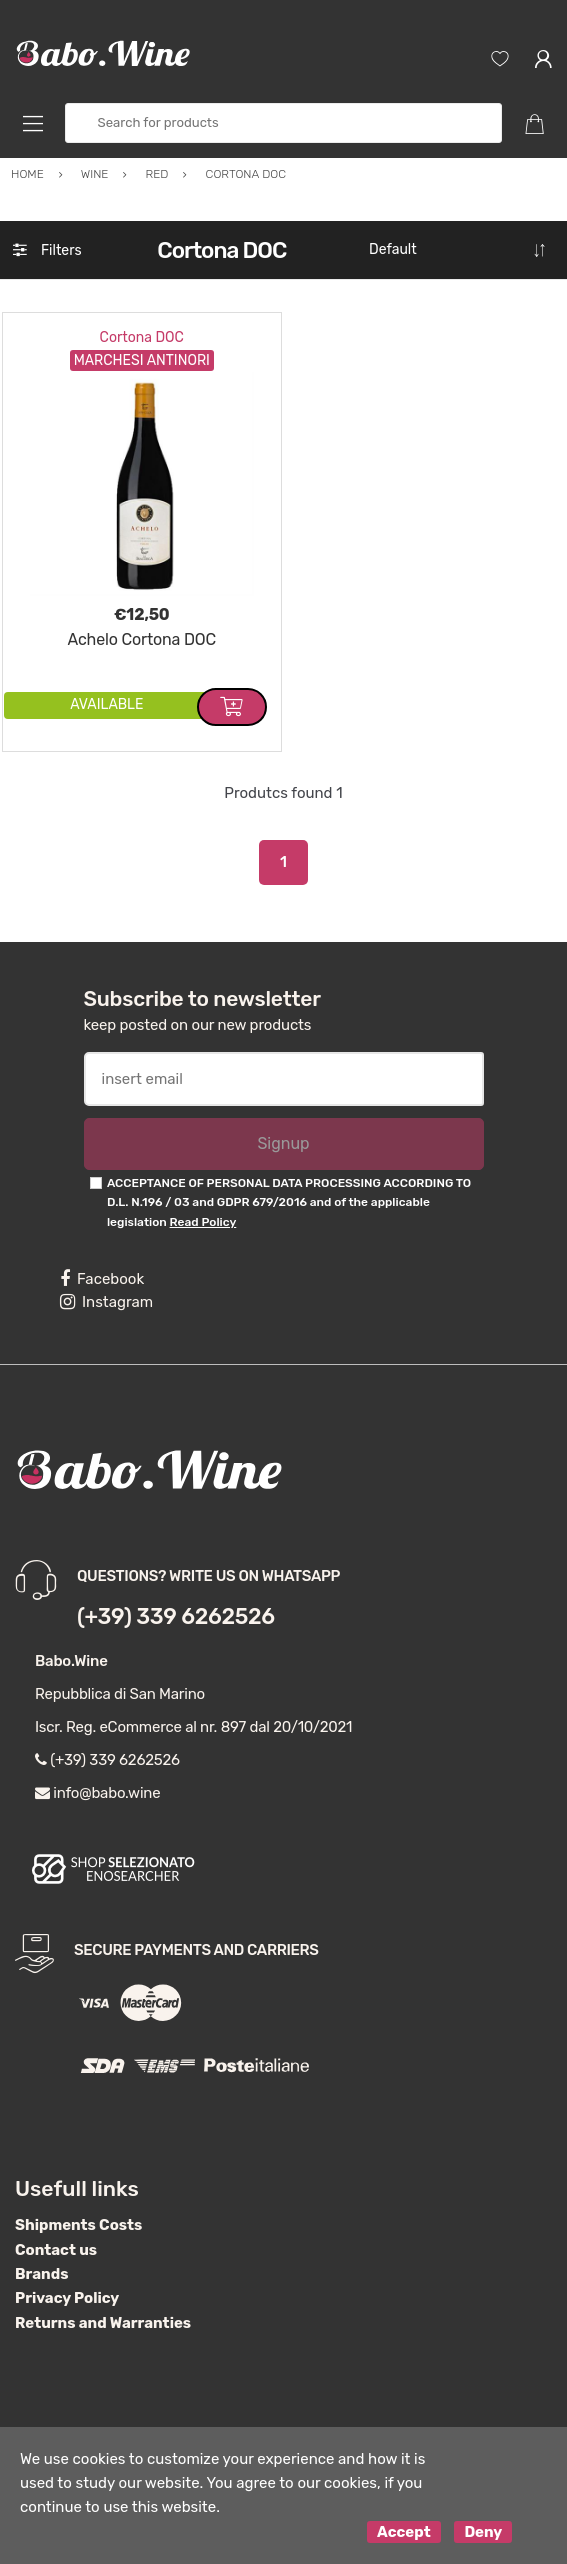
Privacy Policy (67, 2298)
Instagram (106, 1302)
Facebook (102, 1279)
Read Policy (203, 1222)
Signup (283, 1143)
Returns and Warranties (103, 2323)
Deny (483, 2532)
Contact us (56, 2250)
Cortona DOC (142, 337)
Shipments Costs (78, 2225)
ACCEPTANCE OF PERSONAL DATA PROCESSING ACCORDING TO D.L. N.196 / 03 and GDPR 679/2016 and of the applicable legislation (289, 1202)
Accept (404, 2532)
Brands (41, 2274)
